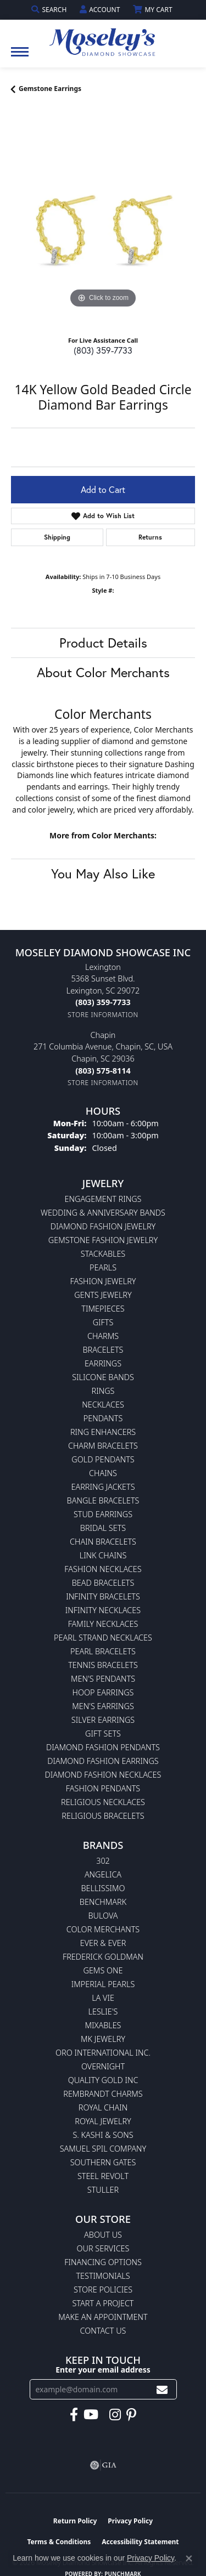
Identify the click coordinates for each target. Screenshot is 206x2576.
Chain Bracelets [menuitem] (103, 1541)
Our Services (103, 2248)
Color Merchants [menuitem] (103, 1929)
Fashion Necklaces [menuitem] (102, 1569)
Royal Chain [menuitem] (103, 2107)
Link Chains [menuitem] (103, 1555)
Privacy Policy (130, 2521)
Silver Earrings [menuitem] (103, 1720)
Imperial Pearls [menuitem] (103, 1984)
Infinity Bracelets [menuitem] (103, 1596)
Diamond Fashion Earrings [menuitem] (102, 1761)
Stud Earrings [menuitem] (103, 1514)
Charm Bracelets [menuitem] (103, 1445)
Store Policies (103, 2289)
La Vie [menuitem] (103, 1998)
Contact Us (103, 2330)
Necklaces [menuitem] (103, 1404)
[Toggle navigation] (20, 57)
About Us (103, 2234)
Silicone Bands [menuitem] (103, 1377)
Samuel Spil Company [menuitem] (103, 2148)
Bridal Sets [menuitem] (103, 1528)
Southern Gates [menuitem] (103, 2162)
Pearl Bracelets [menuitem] (103, 1651)
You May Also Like (103, 873)
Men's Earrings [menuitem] (103, 1706)
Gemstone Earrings (50, 88)
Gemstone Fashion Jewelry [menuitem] (103, 1240)
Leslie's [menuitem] (103, 2011)
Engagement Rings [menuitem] (103, 1199)
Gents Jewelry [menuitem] (102, 1295)
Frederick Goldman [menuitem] (103, 1956)
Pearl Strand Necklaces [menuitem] (103, 1637)
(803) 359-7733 (103, 350)
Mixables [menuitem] (103, 2025)
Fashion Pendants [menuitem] (103, 1788)
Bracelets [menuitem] (103, 1349)
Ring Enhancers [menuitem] (103, 1432)
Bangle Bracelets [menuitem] (103, 1500)
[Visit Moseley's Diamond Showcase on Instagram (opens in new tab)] (115, 2414)
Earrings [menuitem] (103, 1363)
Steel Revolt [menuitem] (103, 2176)
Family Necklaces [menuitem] (103, 1624)
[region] (103, 219)
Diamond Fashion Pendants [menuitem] (103, 1747)
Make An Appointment (102, 2317)
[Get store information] (103, 1014)
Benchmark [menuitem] (103, 1902)
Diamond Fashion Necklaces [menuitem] (103, 1774)
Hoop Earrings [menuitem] (103, 1692)
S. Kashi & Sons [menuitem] (103, 2135)
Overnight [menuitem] (103, 2066)
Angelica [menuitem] (103, 1874)
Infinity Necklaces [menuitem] (103, 1610)
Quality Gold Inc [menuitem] (103, 2080)
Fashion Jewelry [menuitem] (103, 1281)
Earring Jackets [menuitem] (103, 1487)
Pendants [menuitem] (103, 1418)
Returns (150, 537)
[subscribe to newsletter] (162, 2389)
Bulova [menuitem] (103, 1915)
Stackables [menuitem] (103, 1254)
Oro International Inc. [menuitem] (103, 2052)
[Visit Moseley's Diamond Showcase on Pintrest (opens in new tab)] (131, 2414)
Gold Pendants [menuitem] (102, 1459)
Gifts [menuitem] (103, 1322)
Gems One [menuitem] (103, 1970)
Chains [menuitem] (103, 1473)
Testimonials (103, 2276)
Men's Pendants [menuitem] (103, 1678)
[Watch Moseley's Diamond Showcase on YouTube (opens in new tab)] (90, 2414)
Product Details (103, 642)
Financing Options (103, 2262)
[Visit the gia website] (103, 2465)
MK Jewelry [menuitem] (103, 2039)
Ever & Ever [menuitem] (103, 1943)
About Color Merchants (103, 672)
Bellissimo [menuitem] (103, 1888)
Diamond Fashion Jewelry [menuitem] (103, 1226)
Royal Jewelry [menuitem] (103, 2121)
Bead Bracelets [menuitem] (103, 1583)
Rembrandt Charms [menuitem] (102, 2094)
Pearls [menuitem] (103, 1267)
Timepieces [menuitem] (102, 1308)
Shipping (57, 537)
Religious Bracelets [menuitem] (103, 1816)
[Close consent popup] (189, 2558)
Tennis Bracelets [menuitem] (103, 1665)
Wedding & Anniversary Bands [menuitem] (103, 1212)
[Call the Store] (102, 1002)
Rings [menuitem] (103, 1391)
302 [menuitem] (103, 1861)
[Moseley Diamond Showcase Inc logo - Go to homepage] (103, 38)
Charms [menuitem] (103, 1336)
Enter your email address (103, 2369)
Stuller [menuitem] (103, 2190)
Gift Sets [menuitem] (103, 1733)
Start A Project (102, 2303)
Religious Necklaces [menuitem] (103, 1802)
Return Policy (75, 2521)
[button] (50, 9)
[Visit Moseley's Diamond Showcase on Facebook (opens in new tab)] (74, 2414)
